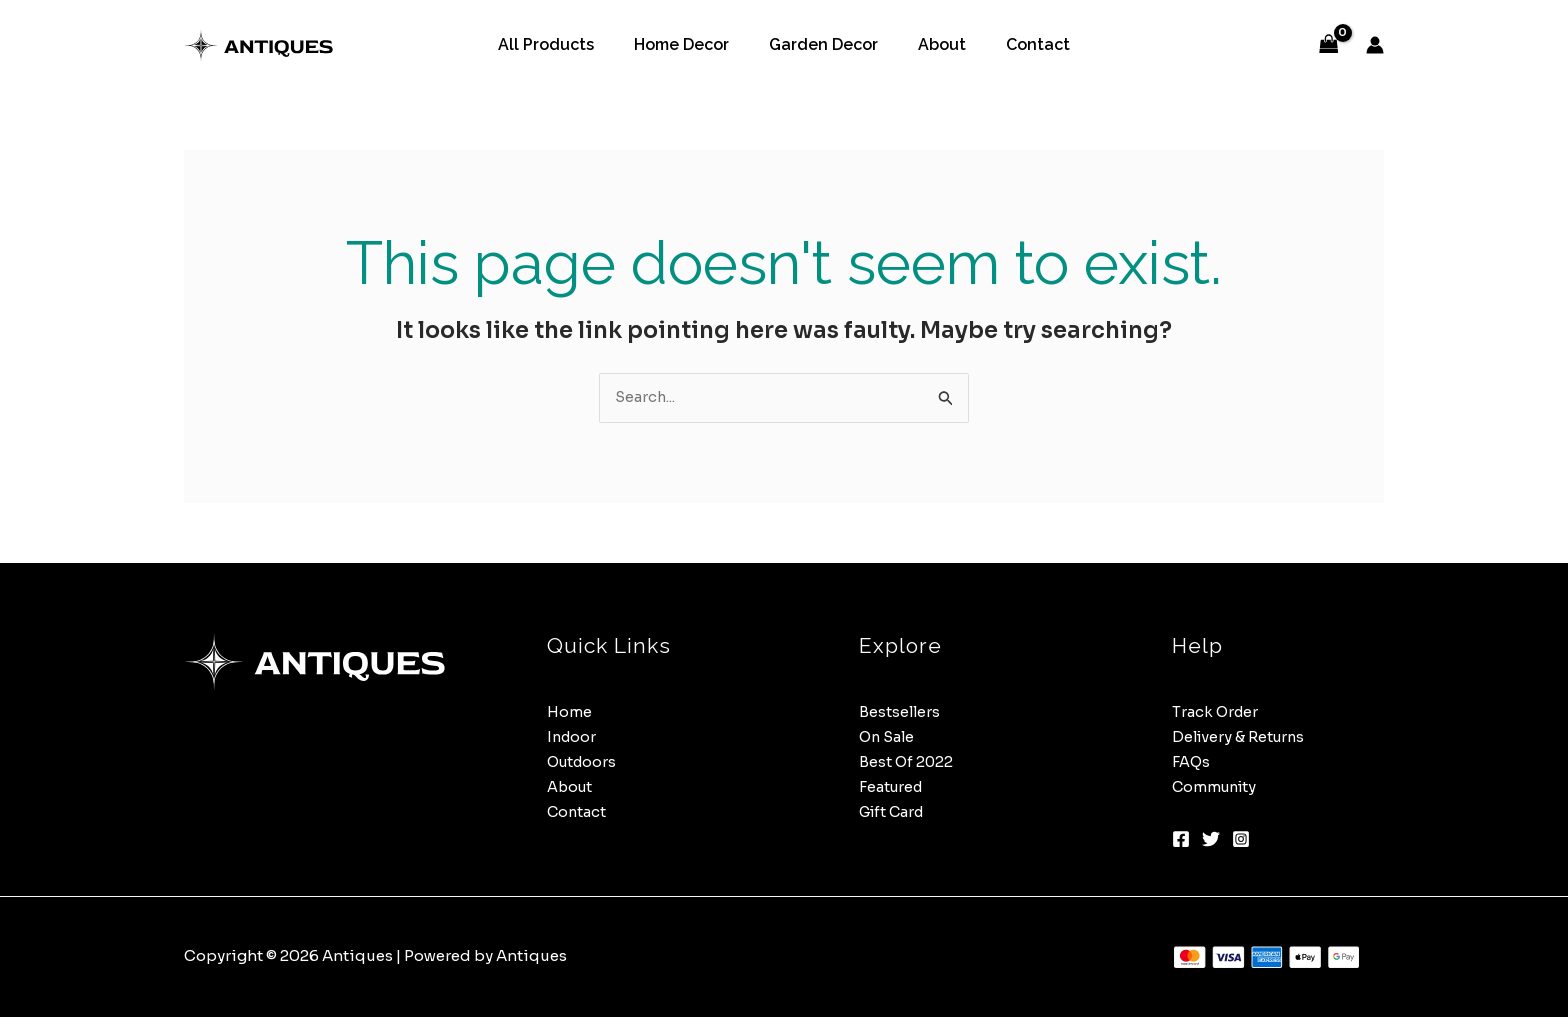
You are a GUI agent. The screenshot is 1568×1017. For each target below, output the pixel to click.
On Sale (888, 737)
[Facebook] (1181, 840)
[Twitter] (1211, 840)
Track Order (1216, 712)
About (934, 44)
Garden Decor (823, 44)
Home (569, 712)
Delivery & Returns (1241, 737)
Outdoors (584, 762)
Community (1217, 787)
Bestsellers (900, 712)
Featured (892, 787)
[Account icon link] (1375, 45)
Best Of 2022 (907, 762)
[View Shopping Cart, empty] (1329, 45)
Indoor (573, 737)
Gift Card (894, 811)
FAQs (1191, 762)
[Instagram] (1241, 840)
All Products (562, 44)
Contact (1022, 44)
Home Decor (689, 44)
